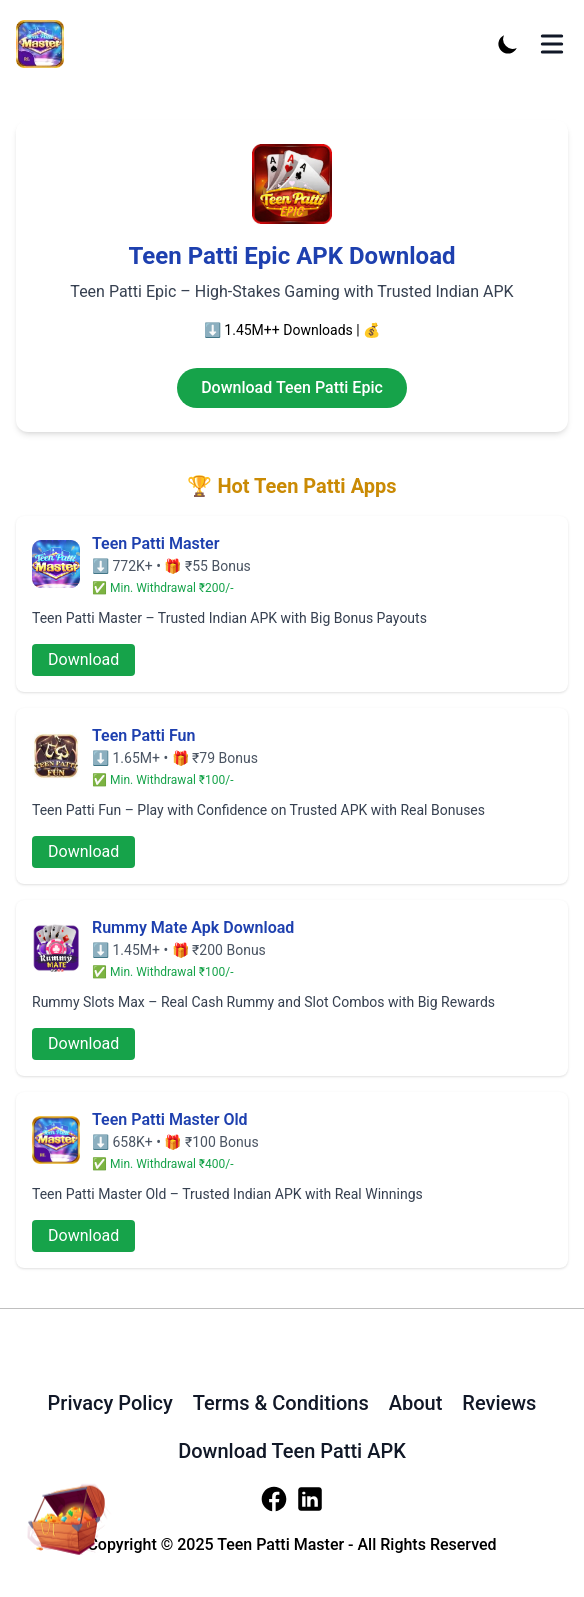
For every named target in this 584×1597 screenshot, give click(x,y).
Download (83, 659)
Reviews (499, 1403)
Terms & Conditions (281, 1403)
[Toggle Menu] (552, 44)
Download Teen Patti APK (292, 1451)
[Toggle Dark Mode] (508, 44)
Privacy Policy (110, 1403)
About (416, 1403)
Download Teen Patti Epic (292, 387)
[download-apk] (64, 1511)
